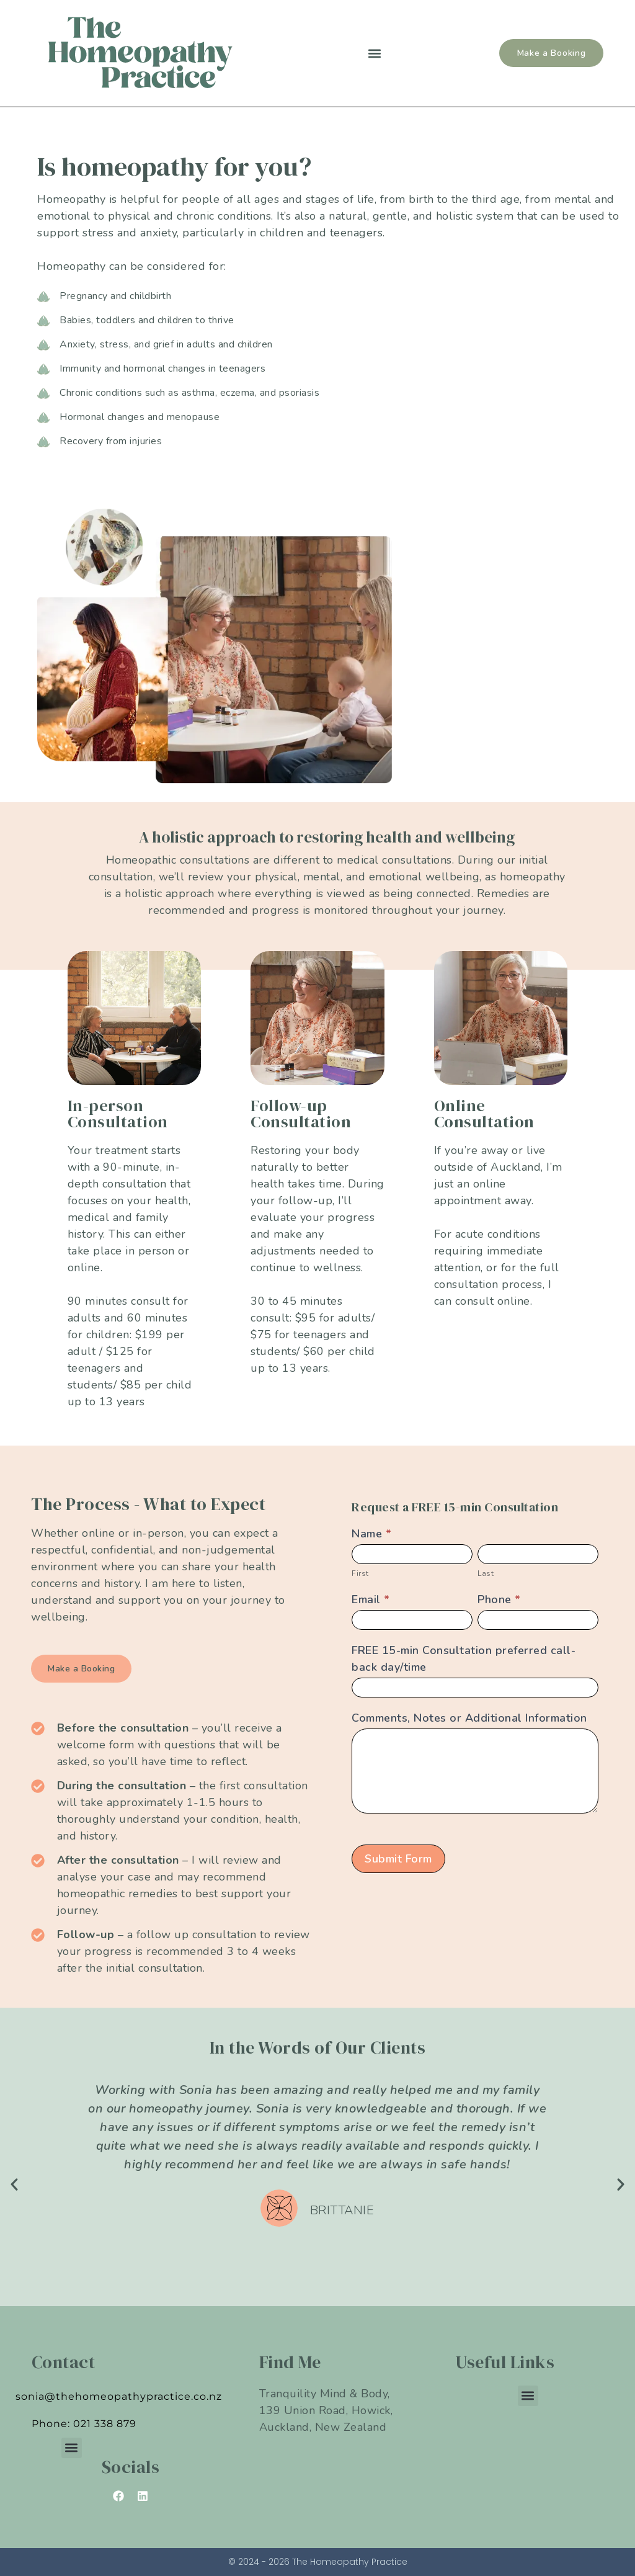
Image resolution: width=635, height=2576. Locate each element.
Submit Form (398, 1858)
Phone (499, 1599)
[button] (373, 53)
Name (371, 1533)
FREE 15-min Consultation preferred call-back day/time (463, 1659)
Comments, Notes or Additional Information (469, 1718)
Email (371, 1599)
